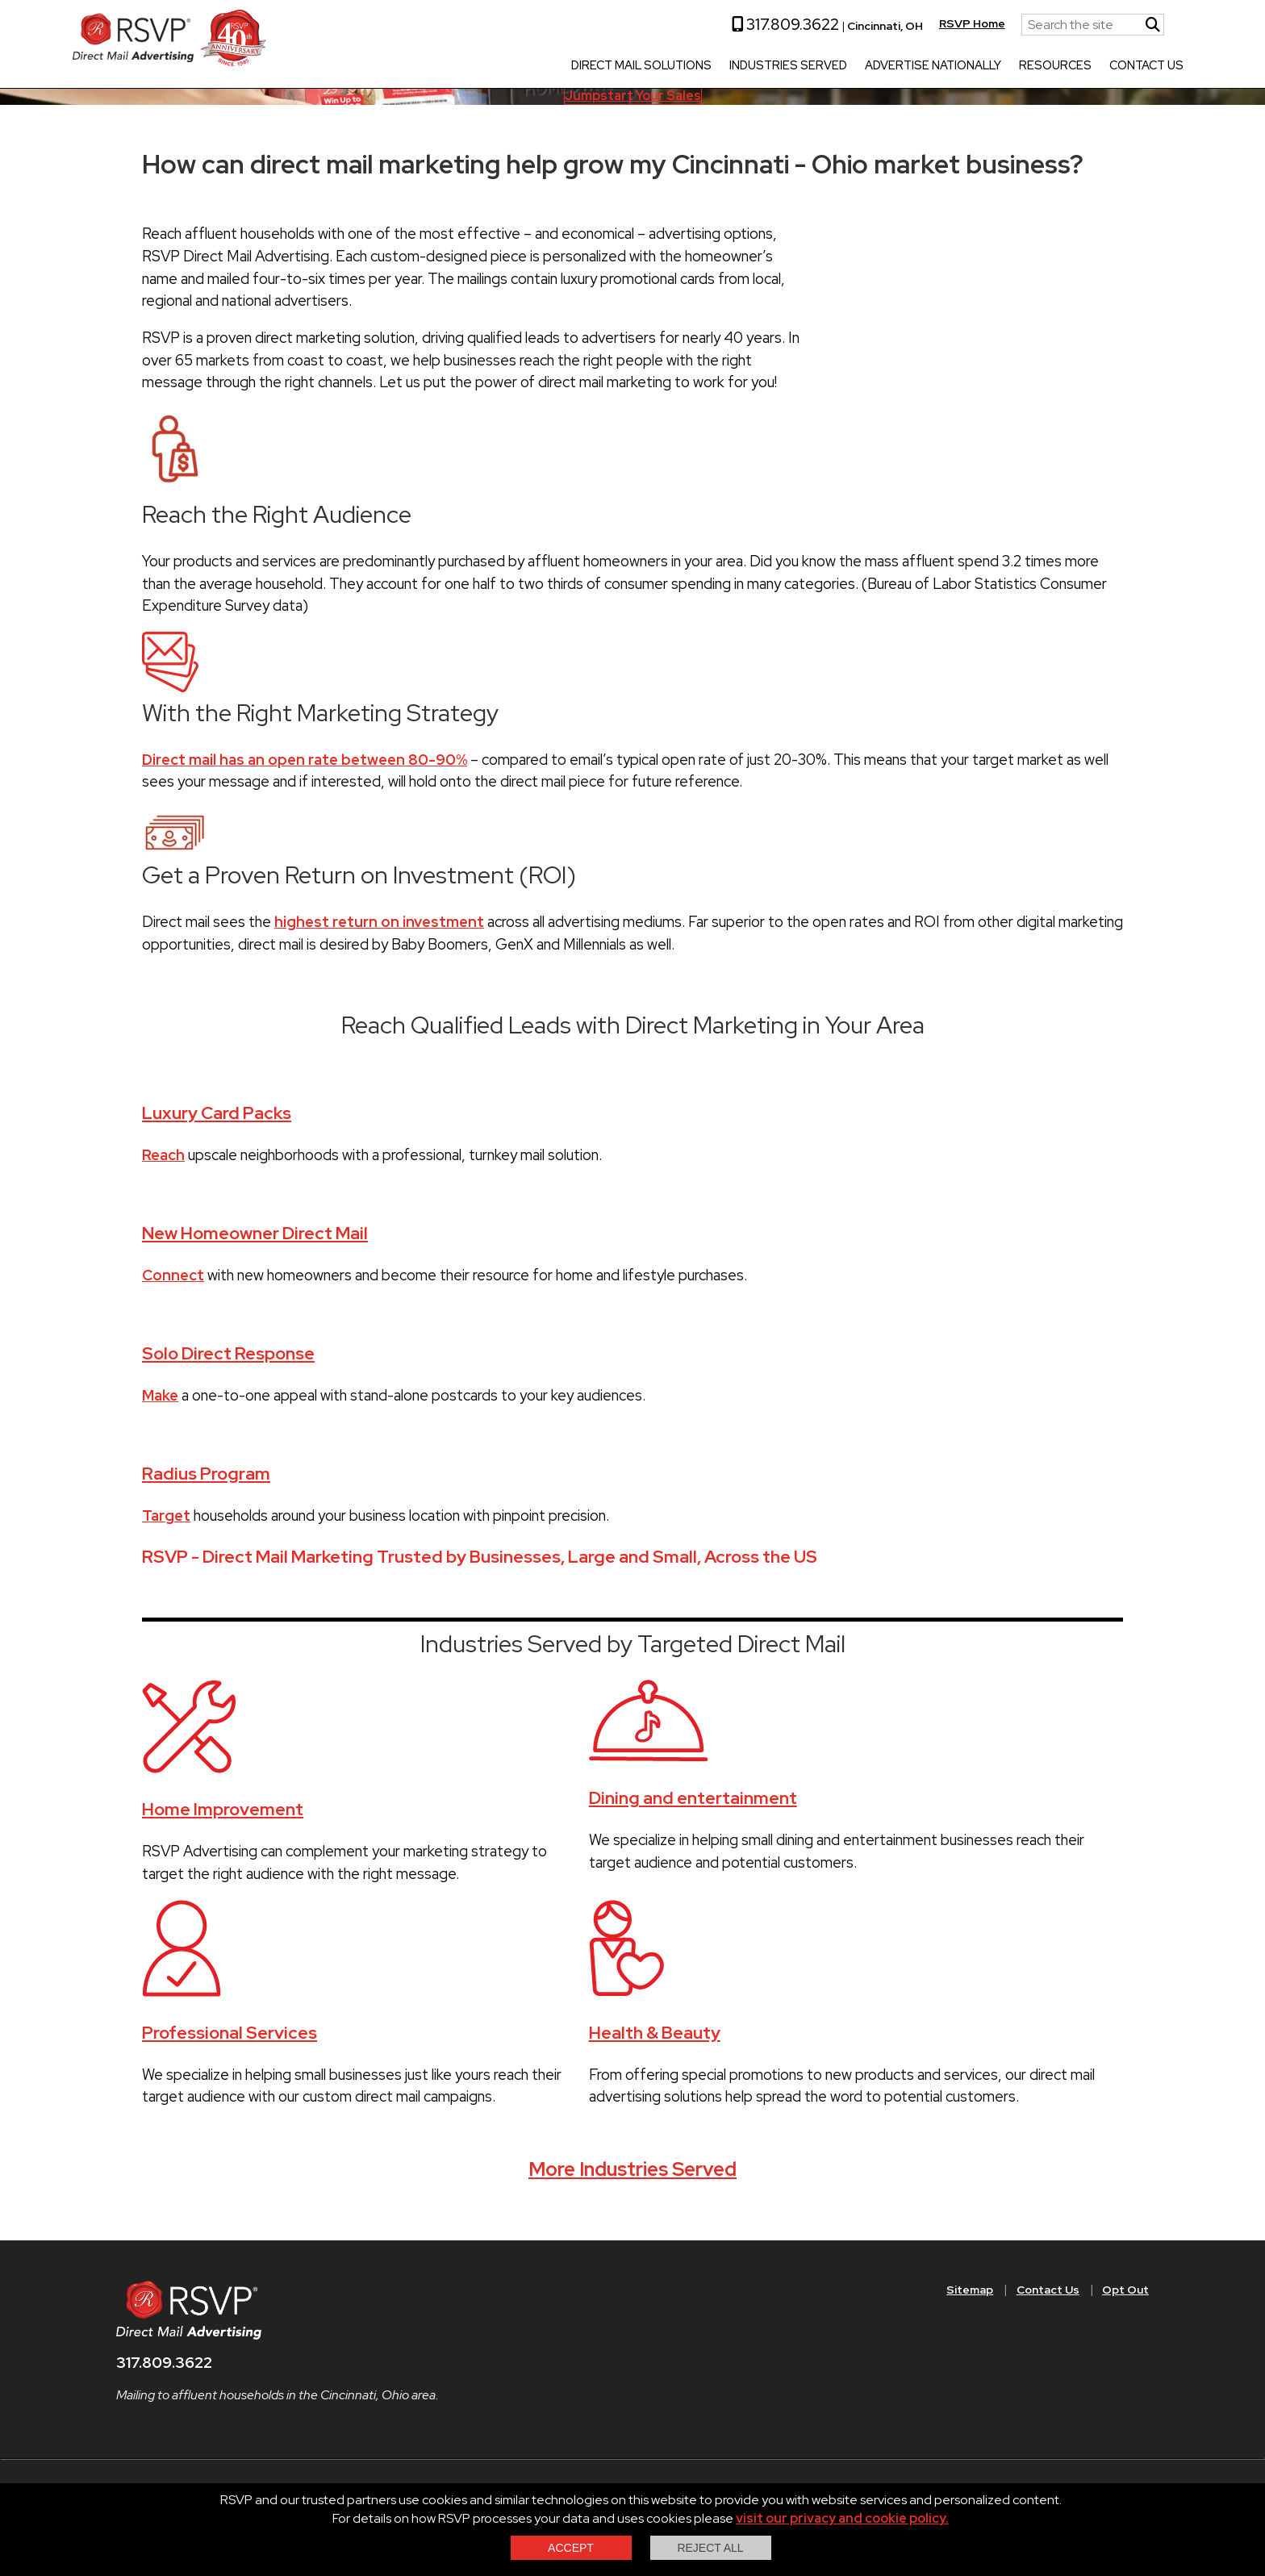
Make (160, 1395)
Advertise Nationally (873, 66)
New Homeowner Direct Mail (255, 1233)
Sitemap (969, 2289)
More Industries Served (632, 2168)
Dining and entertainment (693, 1798)
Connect (173, 1275)
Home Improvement (222, 1809)
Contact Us (1087, 66)
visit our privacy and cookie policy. (842, 2518)
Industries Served (728, 66)
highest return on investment (379, 922)
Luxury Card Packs (216, 1113)
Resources (995, 66)
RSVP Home (912, 23)
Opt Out (1125, 2289)
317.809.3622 (725, 24)
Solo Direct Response (228, 1353)
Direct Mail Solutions (581, 66)
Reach (163, 1155)
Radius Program (206, 1473)
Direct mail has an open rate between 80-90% (304, 759)
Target (166, 1515)
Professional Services (229, 2032)
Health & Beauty (654, 2032)
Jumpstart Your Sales (633, 95)
